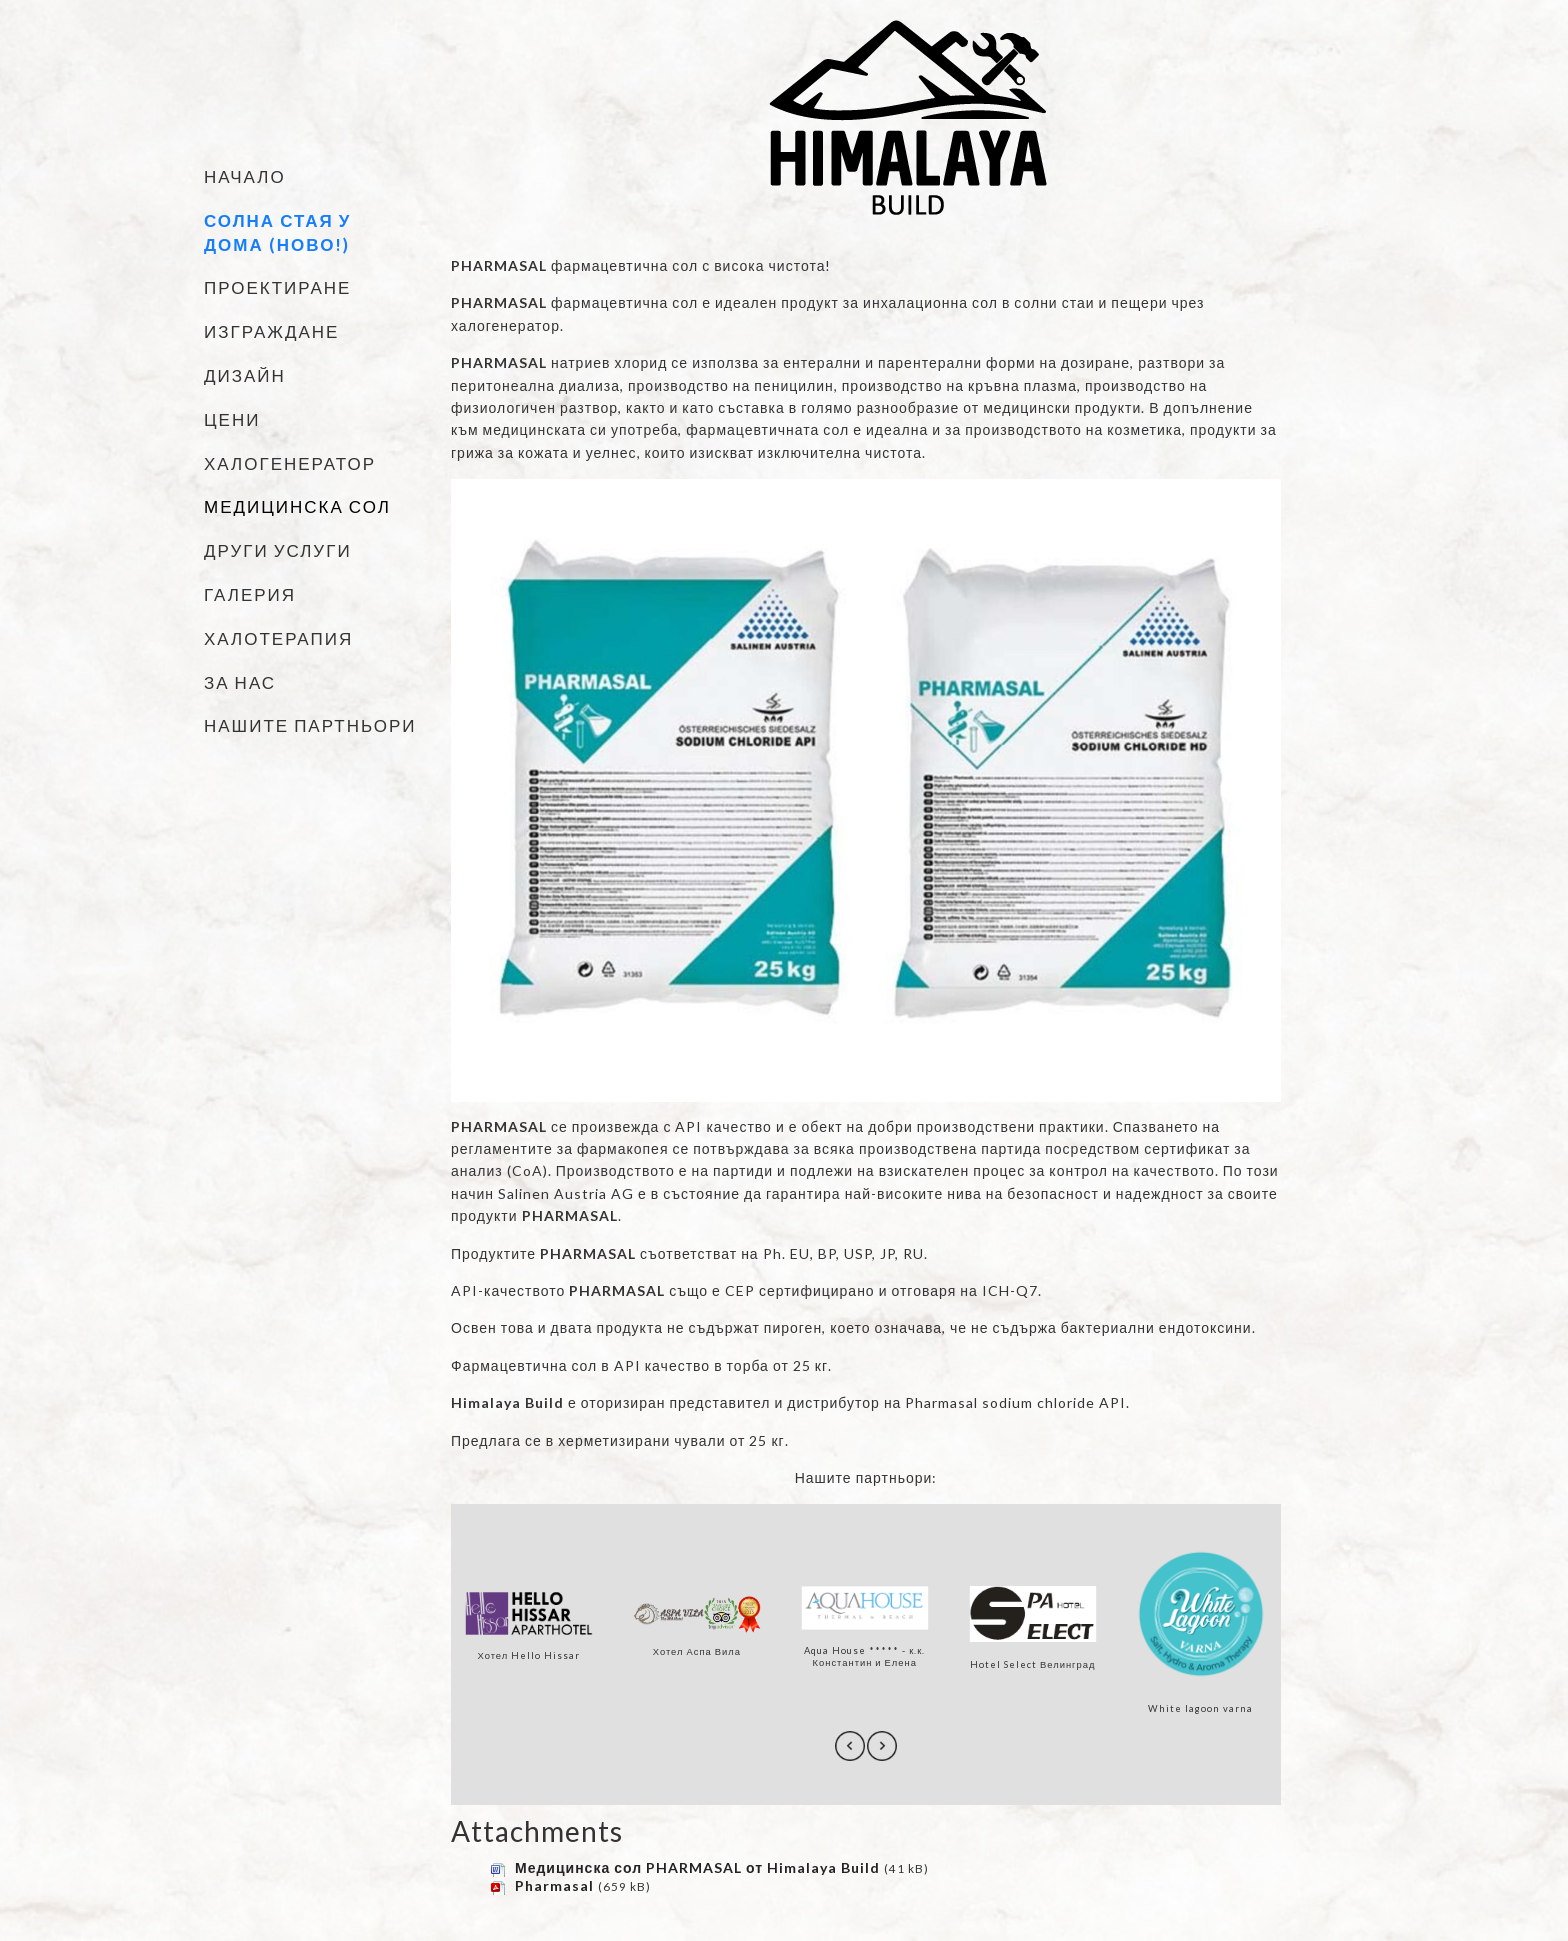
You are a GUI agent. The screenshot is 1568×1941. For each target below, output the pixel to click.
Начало (245, 176)
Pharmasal (554, 1885)
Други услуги (278, 550)
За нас (240, 682)
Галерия (250, 594)
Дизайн (245, 375)
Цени (232, 419)
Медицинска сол (297, 506)
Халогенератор (290, 463)
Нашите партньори (310, 725)
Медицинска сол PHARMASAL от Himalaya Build (697, 1867)
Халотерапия (278, 638)
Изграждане (271, 331)
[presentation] (850, 1746)
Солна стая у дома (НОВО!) (277, 232)
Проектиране (277, 287)
